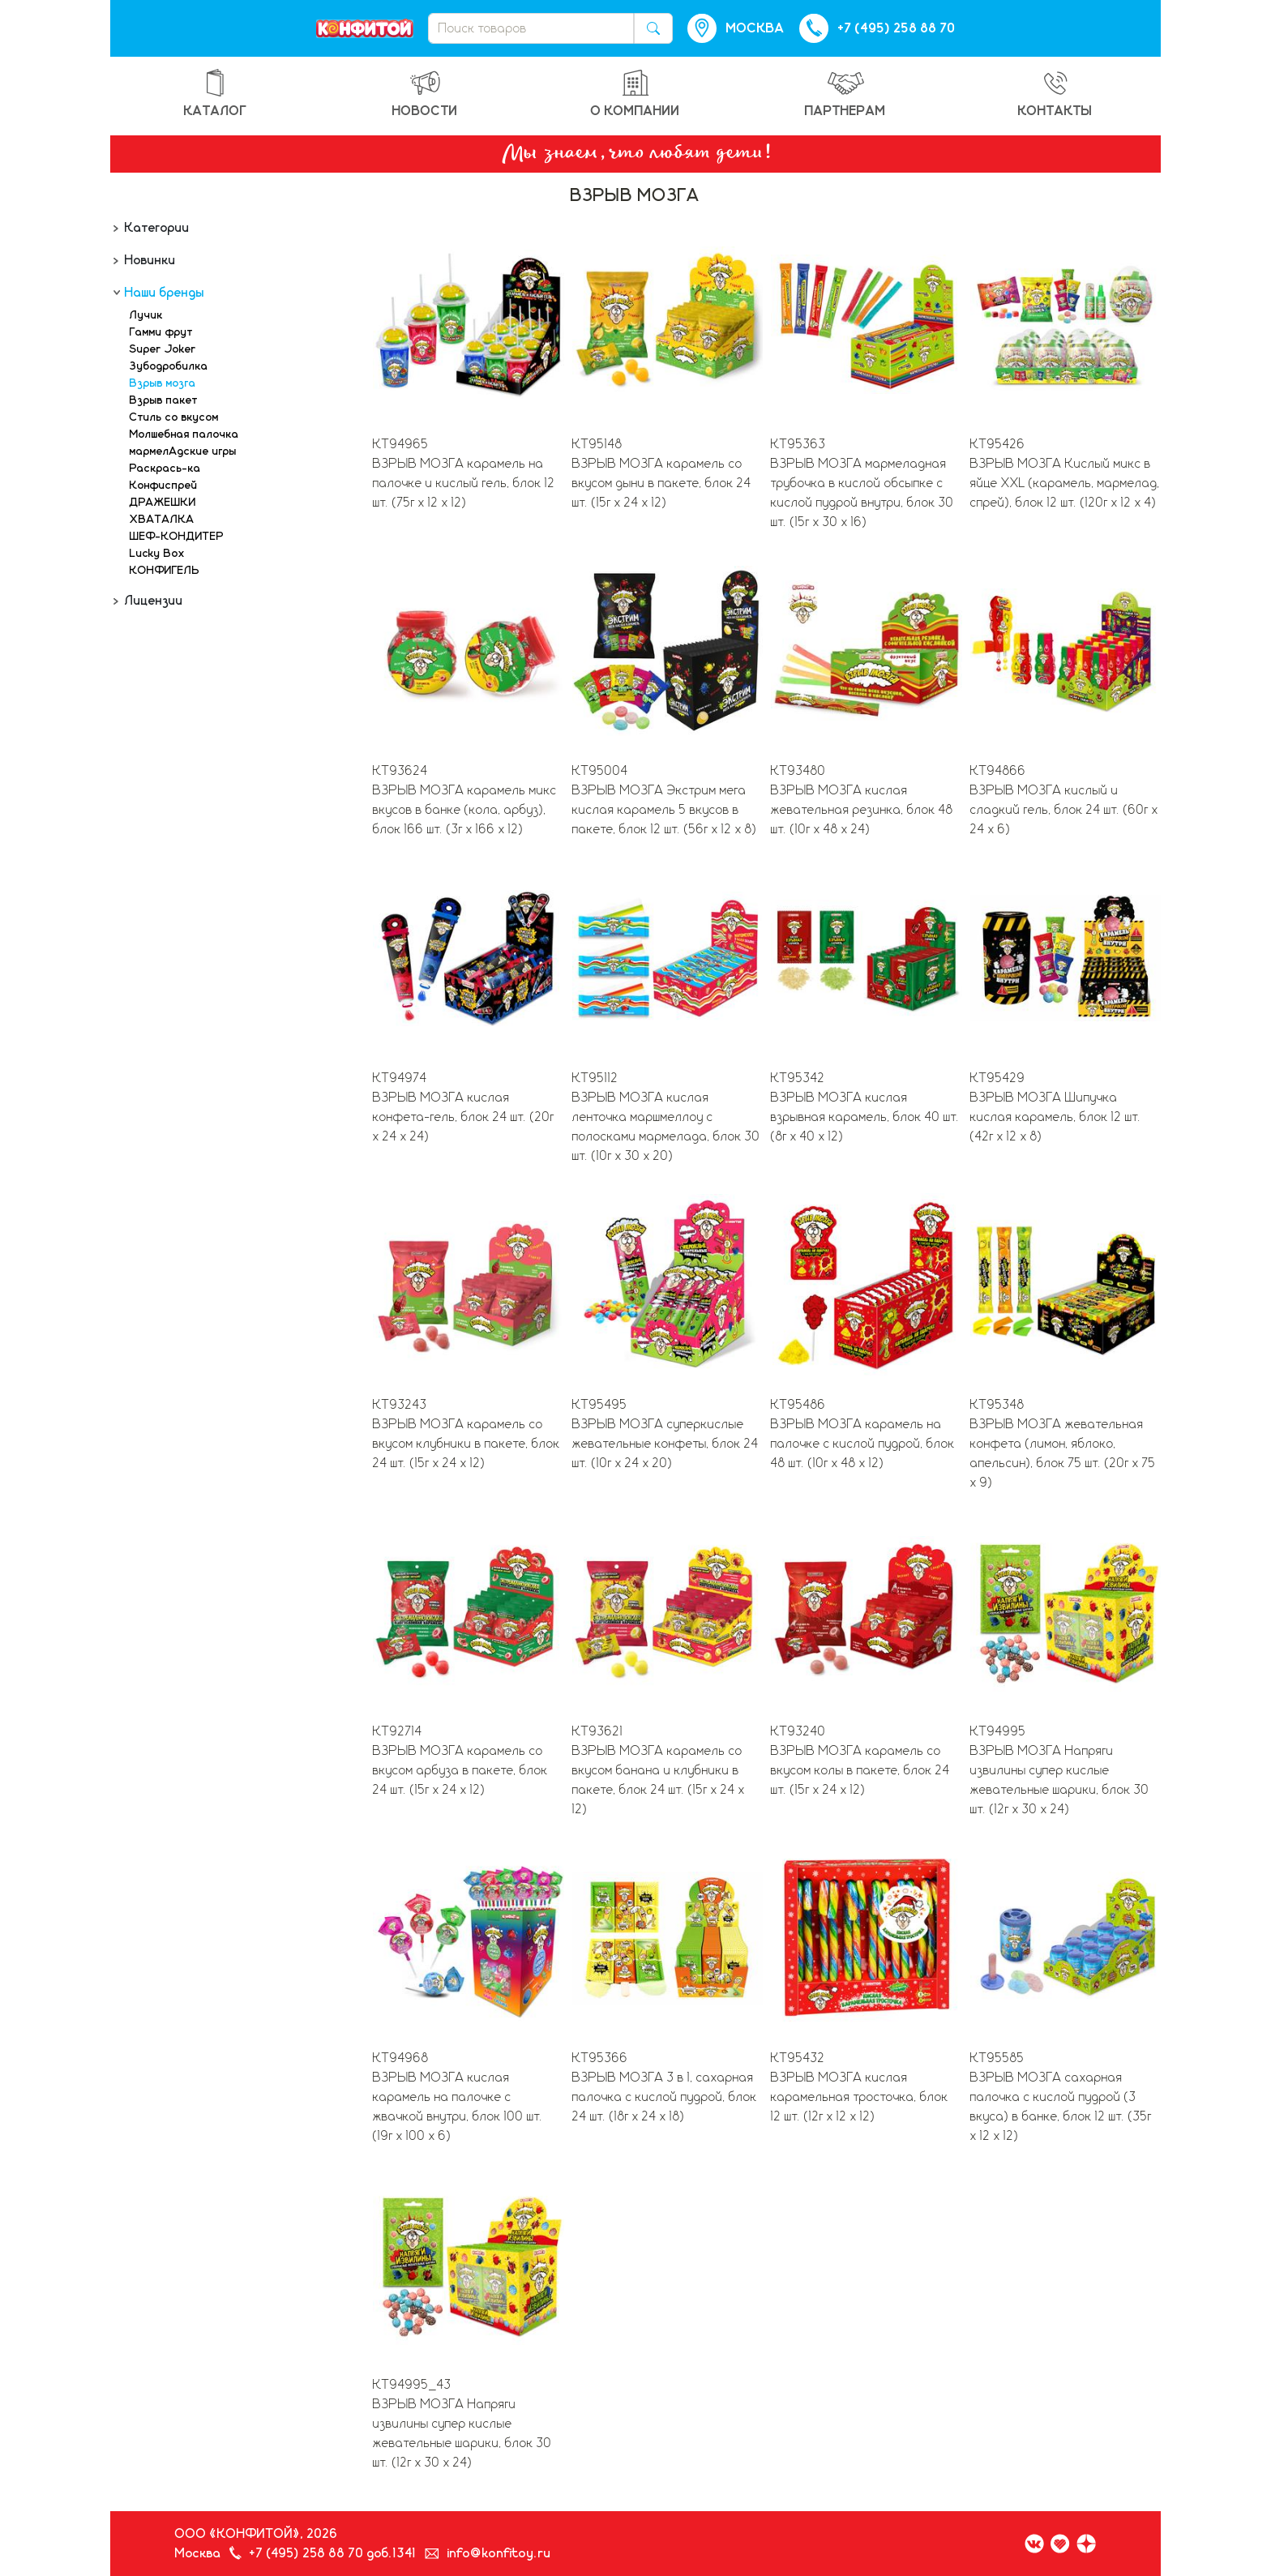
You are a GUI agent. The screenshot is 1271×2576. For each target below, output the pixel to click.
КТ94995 (998, 1731)
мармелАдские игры (183, 451)
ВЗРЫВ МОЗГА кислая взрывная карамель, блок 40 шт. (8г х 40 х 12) (865, 1117)
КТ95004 (600, 770)
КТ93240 (798, 1731)
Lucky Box (157, 553)
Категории (156, 227)
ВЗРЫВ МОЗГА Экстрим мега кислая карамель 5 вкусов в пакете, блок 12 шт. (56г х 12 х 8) (664, 810)
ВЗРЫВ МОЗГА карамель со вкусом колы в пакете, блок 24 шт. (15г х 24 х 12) (860, 1770)
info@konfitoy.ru (499, 2553)
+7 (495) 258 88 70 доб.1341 (333, 2553)
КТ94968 (401, 2058)
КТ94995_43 (412, 2384)
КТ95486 (798, 1404)
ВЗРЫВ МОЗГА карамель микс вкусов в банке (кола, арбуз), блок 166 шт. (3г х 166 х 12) (465, 810)
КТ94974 (400, 1078)
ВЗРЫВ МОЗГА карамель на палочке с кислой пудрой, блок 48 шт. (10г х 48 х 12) (863, 1444)
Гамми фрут (161, 332)
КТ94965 (401, 444)
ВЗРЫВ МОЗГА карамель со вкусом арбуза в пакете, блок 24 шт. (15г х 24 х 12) (460, 1770)
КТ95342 (798, 1078)
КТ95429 (997, 1078)
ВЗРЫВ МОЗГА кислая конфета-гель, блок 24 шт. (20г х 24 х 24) (463, 1117)
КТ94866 (998, 770)
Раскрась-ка (165, 468)
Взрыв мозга (163, 383)
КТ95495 (599, 1404)
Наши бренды (163, 292)
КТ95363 (798, 444)
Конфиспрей (164, 485)
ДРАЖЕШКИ (163, 502)
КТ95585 (997, 2058)
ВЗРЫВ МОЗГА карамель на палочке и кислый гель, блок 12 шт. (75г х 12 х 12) (464, 483)
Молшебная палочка (184, 434)
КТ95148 (597, 444)
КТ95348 (997, 1404)
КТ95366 (600, 2058)
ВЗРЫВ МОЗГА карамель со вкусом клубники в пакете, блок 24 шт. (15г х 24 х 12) (466, 1444)
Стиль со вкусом (174, 417)
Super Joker (163, 349)
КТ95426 (997, 444)
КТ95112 (595, 1078)
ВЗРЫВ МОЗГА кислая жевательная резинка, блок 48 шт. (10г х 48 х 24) (862, 810)
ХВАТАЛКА (162, 519)
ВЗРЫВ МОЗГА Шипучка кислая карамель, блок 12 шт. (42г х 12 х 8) (1055, 1117)
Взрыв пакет (164, 400)
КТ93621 (597, 1731)
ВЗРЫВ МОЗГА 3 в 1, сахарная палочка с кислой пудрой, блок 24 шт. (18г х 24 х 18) (664, 2097)
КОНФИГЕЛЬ (165, 570)
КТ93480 (798, 770)
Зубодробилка (169, 366)
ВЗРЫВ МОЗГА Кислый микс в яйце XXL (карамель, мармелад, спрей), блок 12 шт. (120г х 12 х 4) (1065, 483)
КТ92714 (397, 1731)
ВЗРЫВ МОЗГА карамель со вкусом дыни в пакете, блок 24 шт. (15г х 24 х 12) (661, 483)
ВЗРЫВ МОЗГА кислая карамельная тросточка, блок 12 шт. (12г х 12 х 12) (859, 2097)
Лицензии (152, 600)
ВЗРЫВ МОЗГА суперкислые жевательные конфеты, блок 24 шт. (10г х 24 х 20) (665, 1444)
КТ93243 (400, 1404)
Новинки (149, 260)
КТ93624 (400, 770)
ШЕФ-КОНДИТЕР (177, 536)
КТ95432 (798, 2058)
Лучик (146, 315)
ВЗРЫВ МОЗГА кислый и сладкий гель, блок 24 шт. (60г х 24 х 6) (1064, 810)
